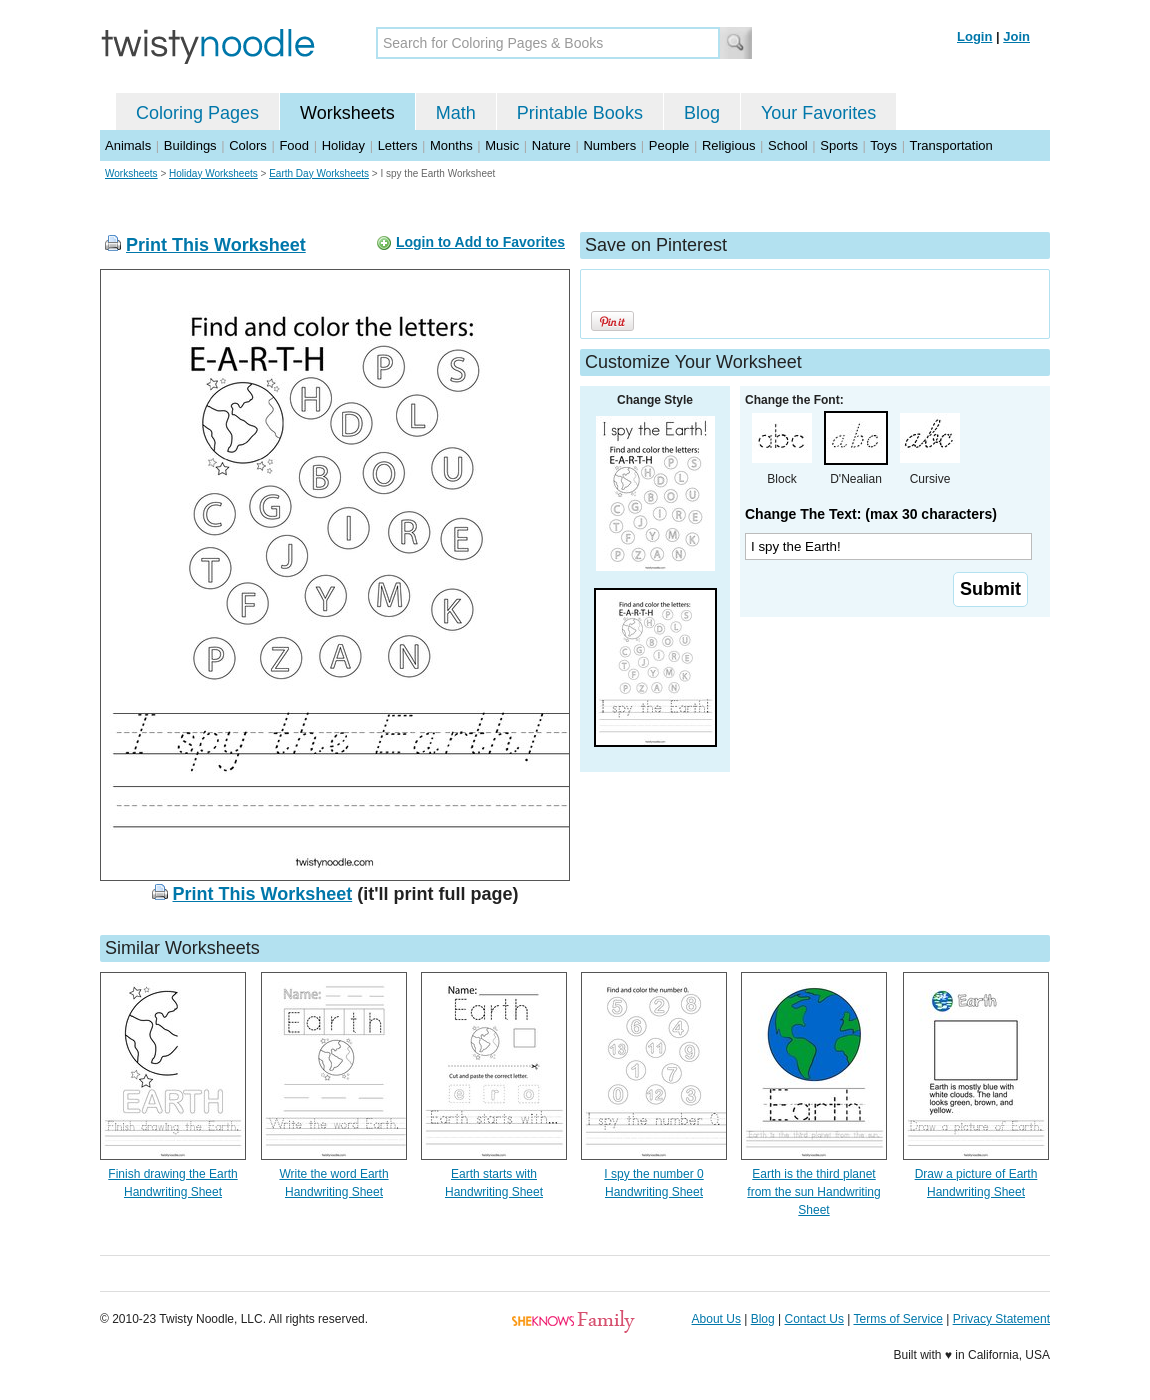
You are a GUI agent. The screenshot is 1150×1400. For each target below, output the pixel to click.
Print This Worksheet (216, 245)
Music (502, 145)
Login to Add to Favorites (480, 242)
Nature (551, 145)
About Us (716, 1319)
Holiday (343, 145)
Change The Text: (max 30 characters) (871, 514)
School (788, 145)
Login (974, 36)
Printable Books (580, 113)
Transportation (950, 145)
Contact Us (814, 1319)
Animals (128, 145)
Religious (728, 145)
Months (451, 145)
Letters (398, 145)
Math (456, 113)
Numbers (609, 145)
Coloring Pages (197, 113)
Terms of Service (897, 1319)
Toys (883, 145)
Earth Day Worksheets (319, 173)
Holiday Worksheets (213, 173)
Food (294, 145)
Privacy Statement (1001, 1319)
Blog (702, 113)
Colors (248, 145)
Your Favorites (818, 113)
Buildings (190, 145)
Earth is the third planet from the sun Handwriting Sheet (813, 1192)
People (669, 145)
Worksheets (347, 113)
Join (1016, 36)
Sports (839, 145)
